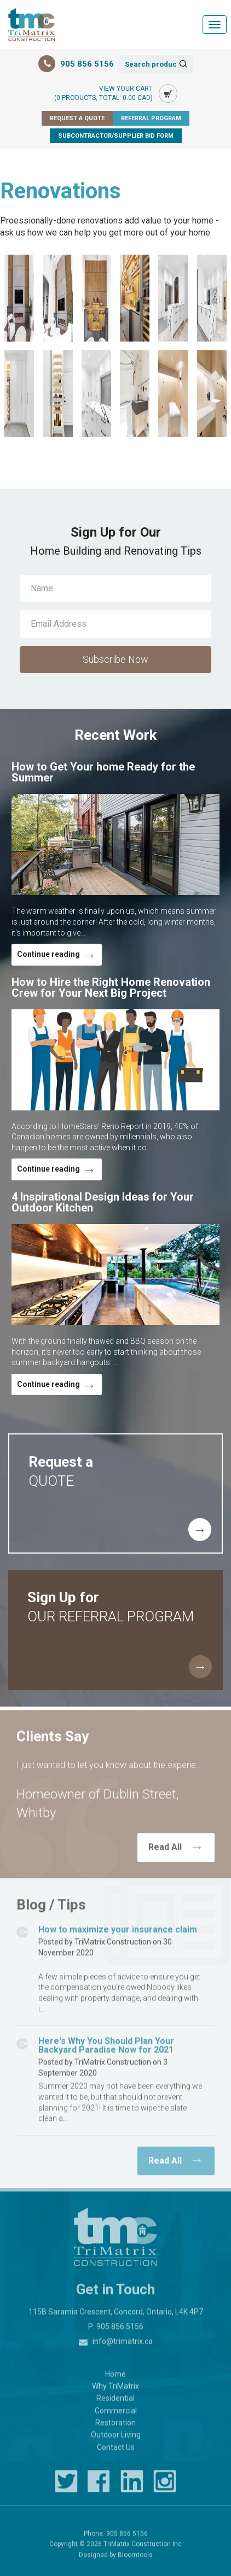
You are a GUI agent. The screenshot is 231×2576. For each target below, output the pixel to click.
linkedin (131, 2486)
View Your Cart (103, 94)
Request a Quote (77, 118)
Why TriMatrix (115, 2391)
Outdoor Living (116, 2440)
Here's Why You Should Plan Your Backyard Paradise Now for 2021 (106, 2050)
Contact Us (116, 2452)
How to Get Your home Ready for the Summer (103, 772)
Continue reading (48, 954)
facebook (99, 2486)
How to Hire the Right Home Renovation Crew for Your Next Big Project (110, 987)
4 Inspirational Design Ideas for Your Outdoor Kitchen (102, 1202)
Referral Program (151, 118)
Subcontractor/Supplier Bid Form (116, 135)
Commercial (116, 2416)
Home (115, 2379)
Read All (165, 1853)
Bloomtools (135, 2560)
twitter (66, 2486)
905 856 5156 (87, 64)
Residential (115, 2403)
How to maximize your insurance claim (117, 1935)
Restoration (115, 2428)
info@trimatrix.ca (123, 2346)
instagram (164, 2486)
